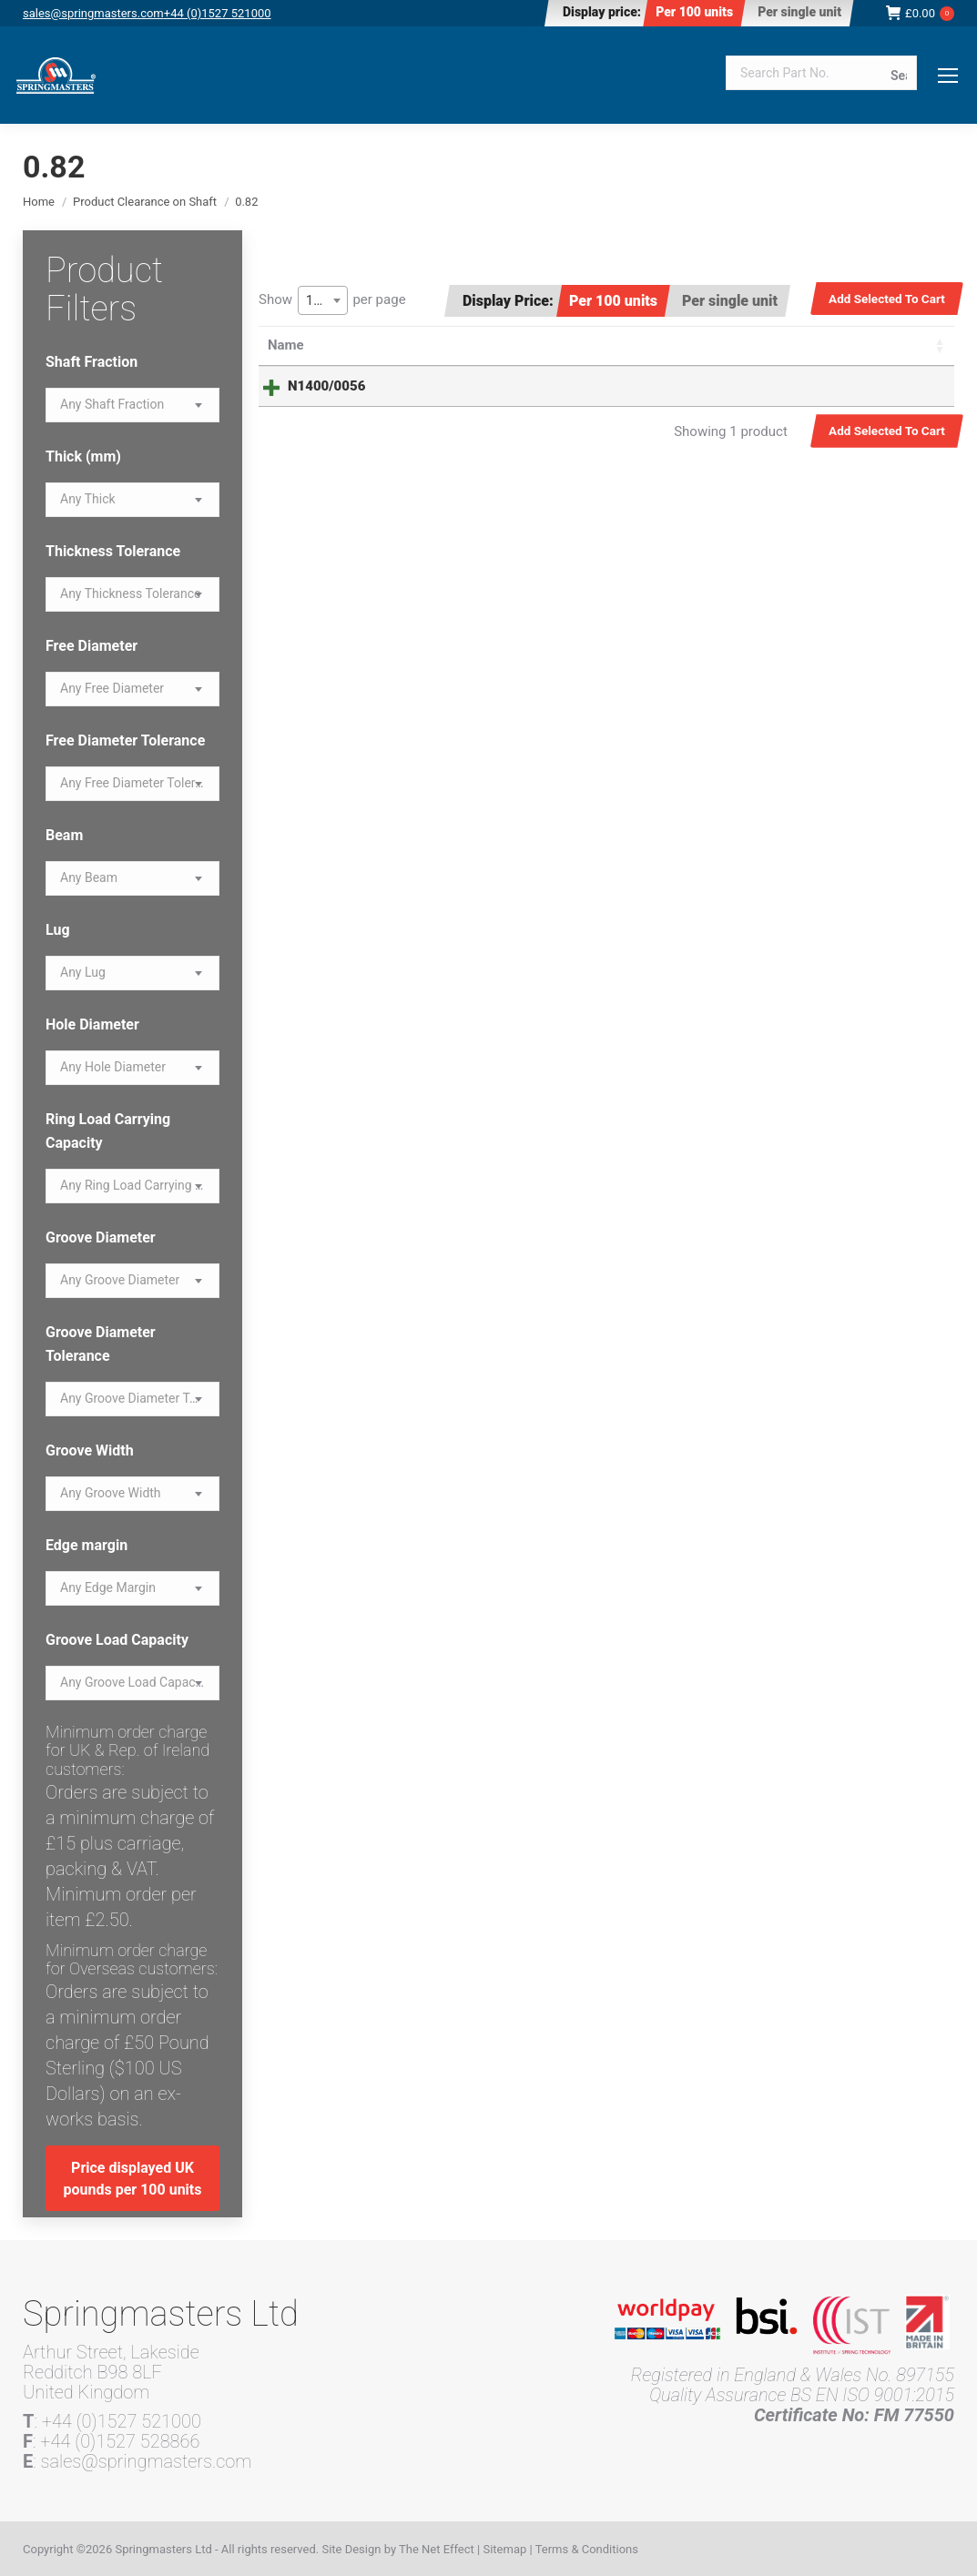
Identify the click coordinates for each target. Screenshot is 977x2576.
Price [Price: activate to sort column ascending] (612, 345)
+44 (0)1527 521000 (217, 13)
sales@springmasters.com (93, 13)
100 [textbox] (317, 300)
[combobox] (323, 300)
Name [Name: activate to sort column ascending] (286, 345)
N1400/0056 (306, 386)
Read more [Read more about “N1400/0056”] (870, 388)
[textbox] (112, 404)
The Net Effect (436, 2549)
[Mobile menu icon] (948, 75)
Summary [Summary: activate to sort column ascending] (464, 345)
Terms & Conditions (586, 2549)
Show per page (332, 300)
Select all (892, 345)
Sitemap (504, 2549)
